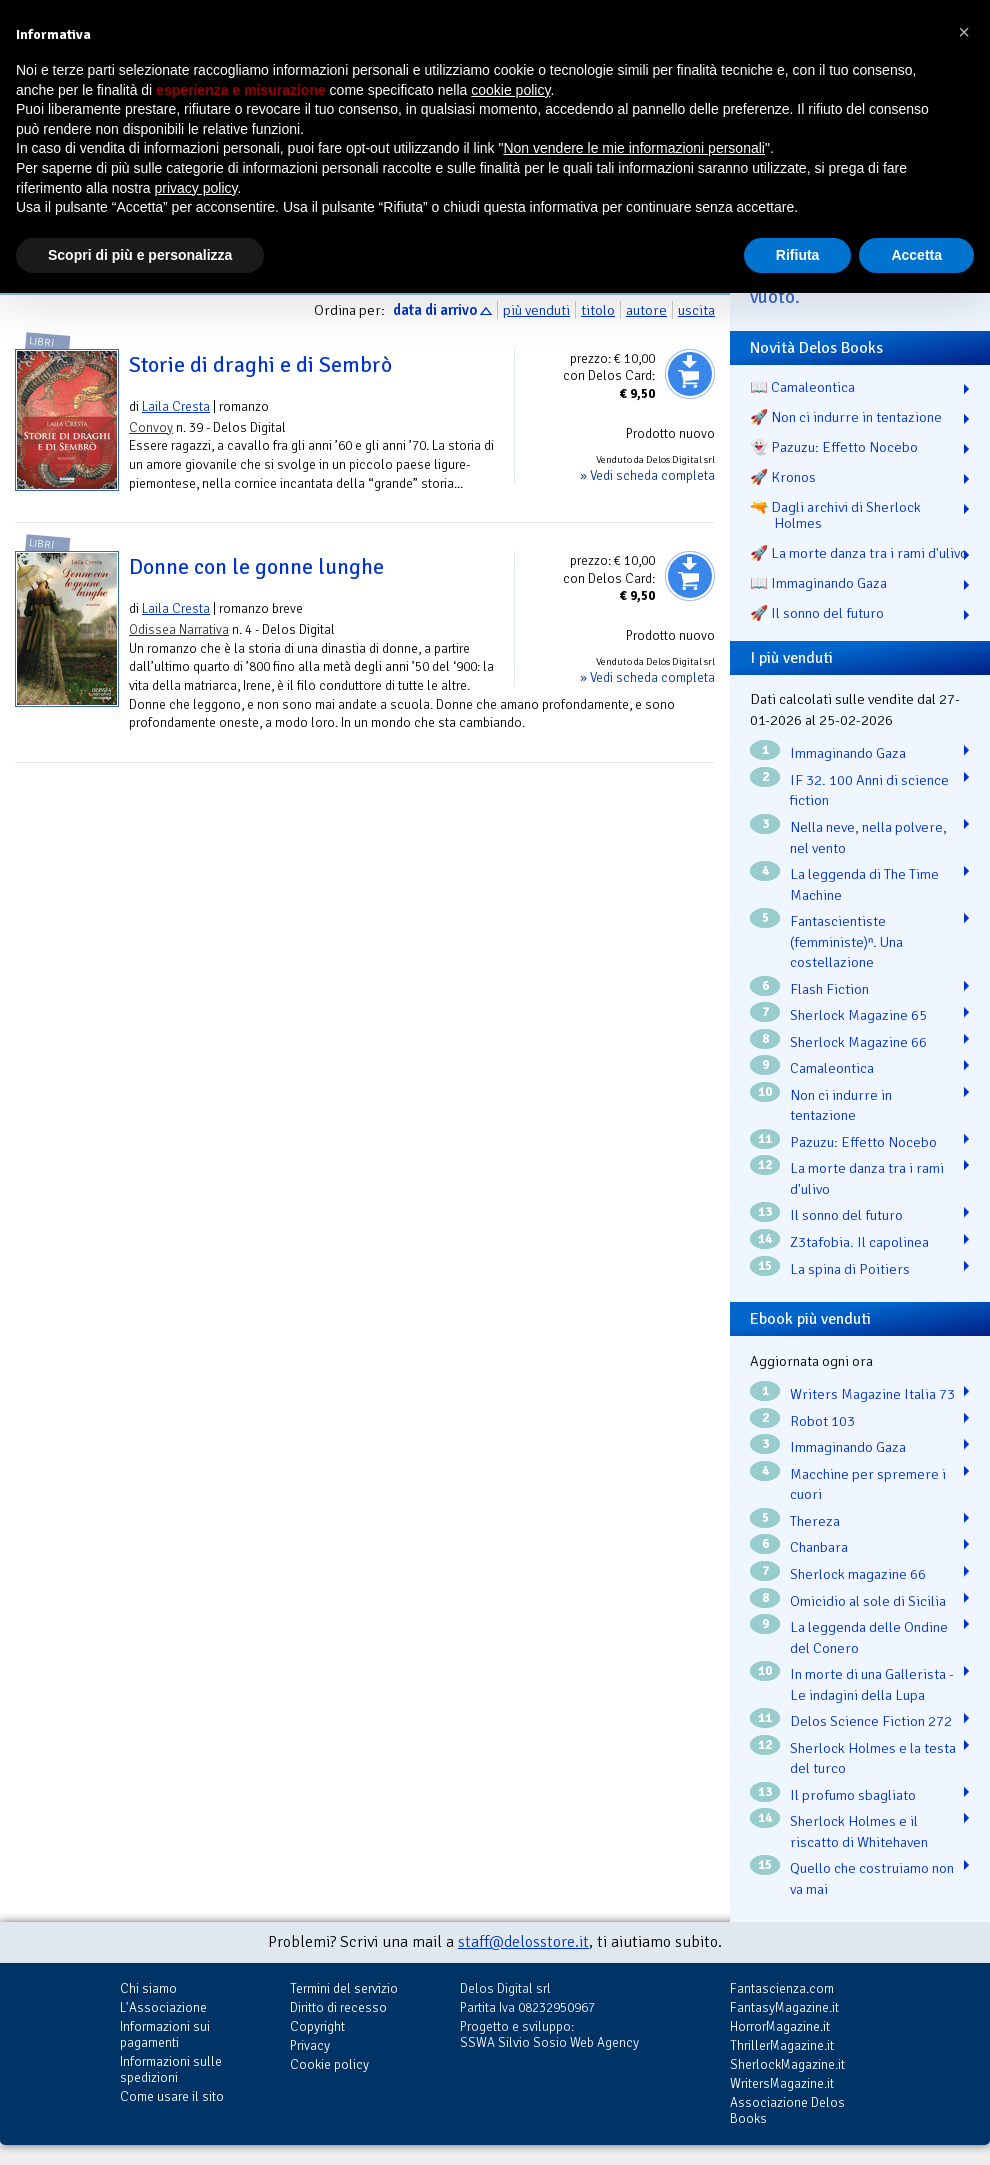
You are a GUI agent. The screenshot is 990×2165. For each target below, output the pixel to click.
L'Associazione (163, 2007)
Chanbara (819, 1547)
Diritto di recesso (338, 2007)
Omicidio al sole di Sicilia (868, 1601)
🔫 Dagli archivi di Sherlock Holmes (835, 515)
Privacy (310, 2045)
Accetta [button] (916, 255)
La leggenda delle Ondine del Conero (869, 1637)
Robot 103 (822, 1421)
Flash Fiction (829, 989)
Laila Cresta (176, 406)
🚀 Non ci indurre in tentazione (846, 417)
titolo (598, 310)
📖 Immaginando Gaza (818, 583)
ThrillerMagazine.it (782, 2045)
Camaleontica (832, 1068)
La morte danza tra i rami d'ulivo (867, 1178)
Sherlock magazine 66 (858, 1574)
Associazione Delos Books (787, 2110)
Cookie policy (329, 2064)
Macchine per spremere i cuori (868, 1484)
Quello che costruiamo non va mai (872, 1878)
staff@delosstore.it (523, 1942)
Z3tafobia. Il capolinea (859, 1242)
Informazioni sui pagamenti (165, 2034)
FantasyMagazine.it (784, 2007)
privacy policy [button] (196, 188)
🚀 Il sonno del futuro (817, 613)
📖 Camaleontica (802, 387)
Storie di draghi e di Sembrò (260, 365)
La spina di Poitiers (850, 1269)
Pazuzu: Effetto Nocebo (863, 1142)
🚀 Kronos (783, 477)
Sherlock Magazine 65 (858, 1015)
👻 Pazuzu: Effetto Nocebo (834, 447)
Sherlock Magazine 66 (858, 1042)
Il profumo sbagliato (853, 1795)
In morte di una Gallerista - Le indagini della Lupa (872, 1684)
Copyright (317, 2026)
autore (646, 310)
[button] (964, 32)
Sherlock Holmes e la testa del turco (873, 1758)
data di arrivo (435, 310)
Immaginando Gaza (848, 753)
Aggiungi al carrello (690, 374)
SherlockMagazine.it (787, 2064)
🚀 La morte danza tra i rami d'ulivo (859, 553)
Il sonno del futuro (846, 1215)
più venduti (536, 310)
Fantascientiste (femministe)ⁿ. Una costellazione (846, 941)
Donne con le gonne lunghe (256, 567)
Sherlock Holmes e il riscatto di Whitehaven (859, 1831)
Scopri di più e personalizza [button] (140, 255)
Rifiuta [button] (798, 255)
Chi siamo (148, 1988)
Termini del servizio (344, 1988)
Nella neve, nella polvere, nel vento (868, 837)
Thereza (815, 1521)
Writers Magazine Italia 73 (872, 1394)
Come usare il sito (172, 2096)
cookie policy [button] (510, 90)
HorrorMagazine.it (780, 2026)
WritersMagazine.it (782, 2083)
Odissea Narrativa (179, 629)
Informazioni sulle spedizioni (171, 2069)
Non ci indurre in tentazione (841, 1105)
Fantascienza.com (782, 1988)
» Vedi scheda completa (647, 475)
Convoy (151, 427)
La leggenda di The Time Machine (864, 884)
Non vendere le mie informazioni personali (633, 148)
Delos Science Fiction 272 (871, 1721)
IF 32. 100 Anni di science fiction (869, 790)
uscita (696, 310)
